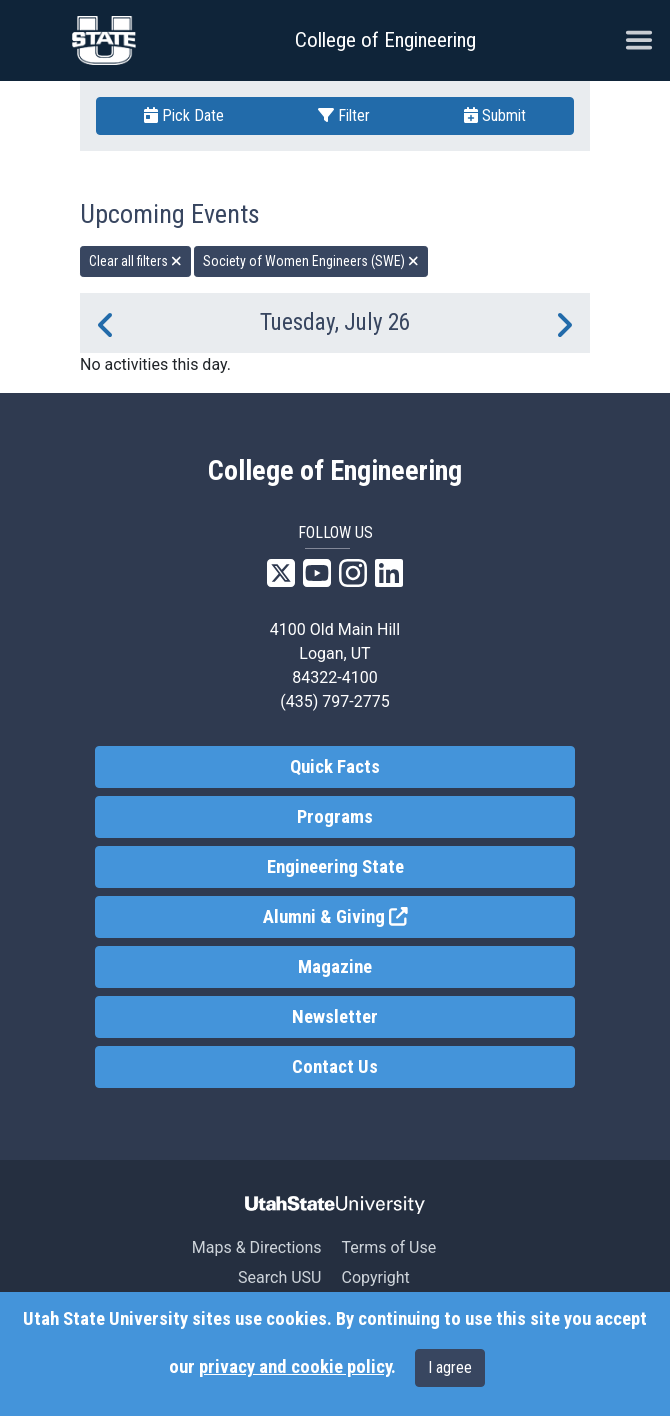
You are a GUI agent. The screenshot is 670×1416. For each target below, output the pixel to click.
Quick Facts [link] (335, 767)
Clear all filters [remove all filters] (135, 261)
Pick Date (184, 115)
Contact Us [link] (335, 1067)
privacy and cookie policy (295, 1367)
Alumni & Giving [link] (409, 915)
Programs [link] (335, 817)
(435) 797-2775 (334, 701)
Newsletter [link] (335, 1017)
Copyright (375, 1277)
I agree (450, 1367)
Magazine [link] (335, 967)
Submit (495, 115)
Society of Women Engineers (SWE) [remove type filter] (311, 261)
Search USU (279, 1277)
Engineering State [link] (335, 867)
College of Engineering (385, 40)
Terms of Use (388, 1247)
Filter (344, 115)
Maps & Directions (257, 1247)
